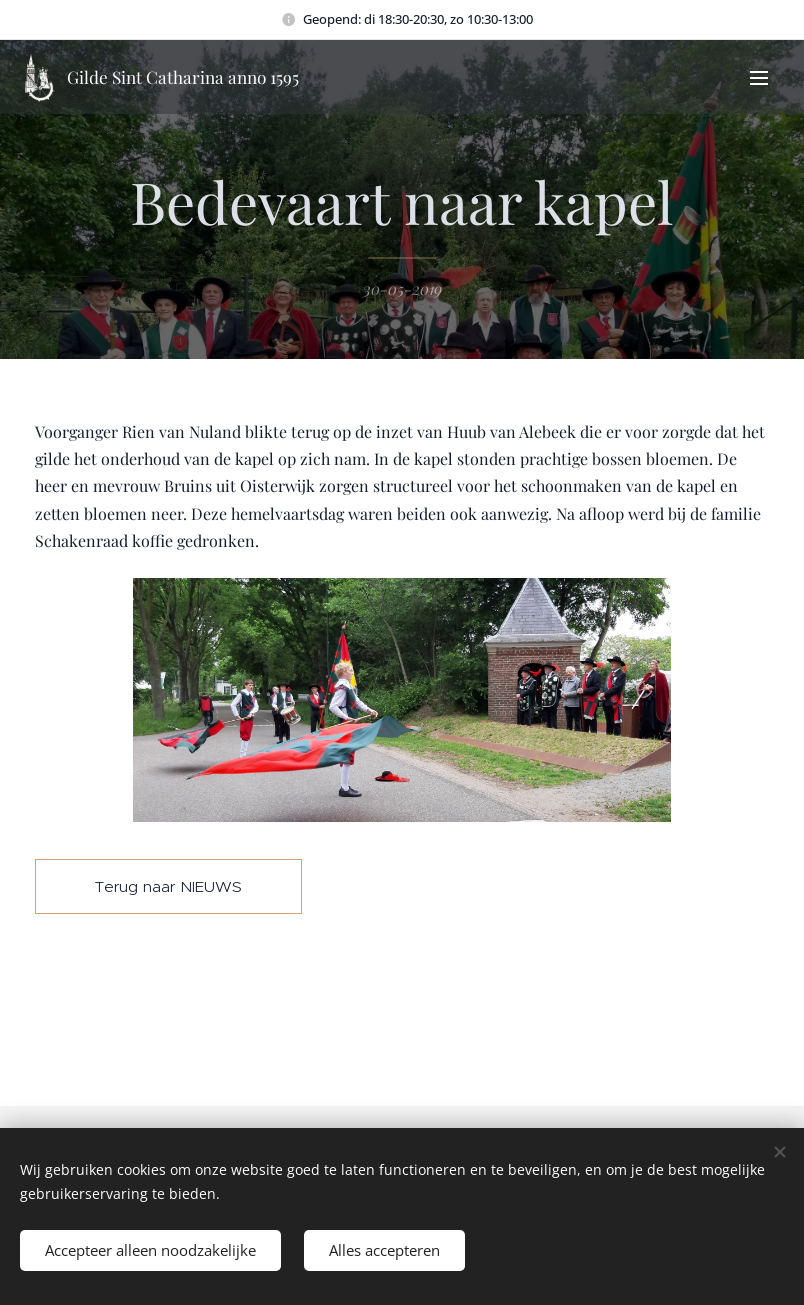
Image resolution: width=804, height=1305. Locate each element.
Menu (759, 78)
